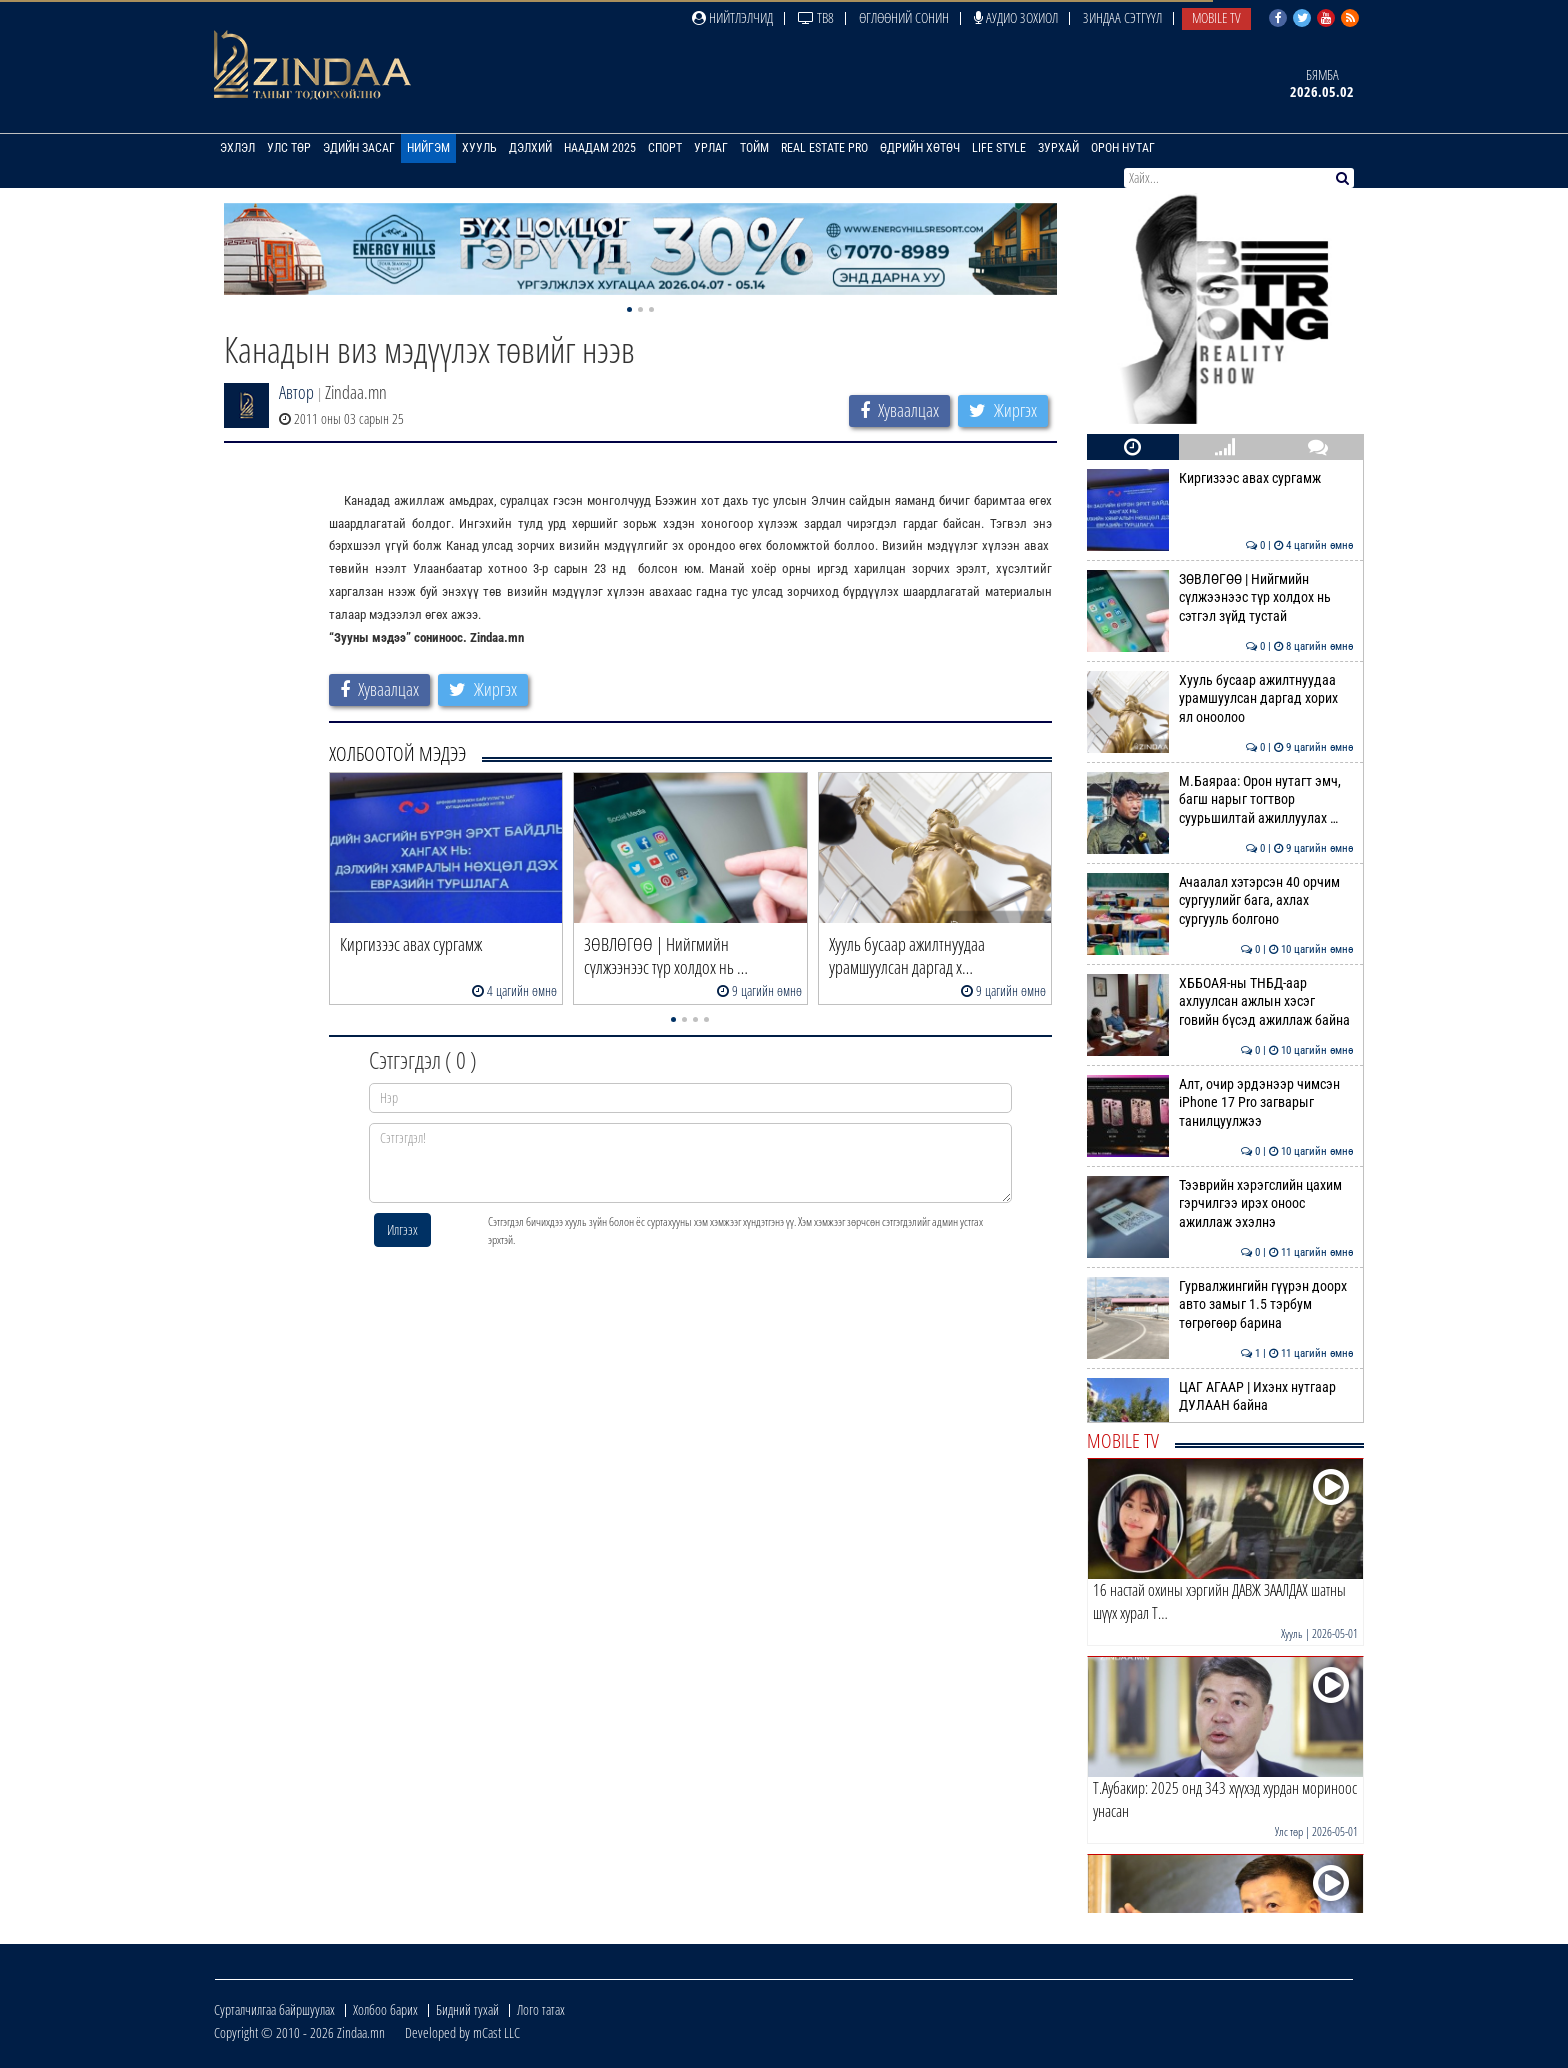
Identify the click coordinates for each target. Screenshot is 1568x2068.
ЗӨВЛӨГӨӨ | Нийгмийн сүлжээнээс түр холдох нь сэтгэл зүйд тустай (1220, 597)
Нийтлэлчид (732, 17)
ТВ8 (816, 17)
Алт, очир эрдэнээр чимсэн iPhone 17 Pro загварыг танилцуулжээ (1220, 1102)
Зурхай (1058, 148)
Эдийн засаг (359, 148)
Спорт (665, 148)
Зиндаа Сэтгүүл (1122, 17)
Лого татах (541, 2009)
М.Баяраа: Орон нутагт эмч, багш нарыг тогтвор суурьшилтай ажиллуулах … (1220, 799)
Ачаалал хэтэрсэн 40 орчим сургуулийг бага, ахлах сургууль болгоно (1220, 900)
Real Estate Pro (824, 148)
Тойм (754, 148)
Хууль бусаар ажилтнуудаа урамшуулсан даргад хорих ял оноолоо (1220, 698)
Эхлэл (237, 148)
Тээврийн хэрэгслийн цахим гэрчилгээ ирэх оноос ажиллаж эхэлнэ (1220, 1203)
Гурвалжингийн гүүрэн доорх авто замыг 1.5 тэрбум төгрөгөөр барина (1220, 1304)
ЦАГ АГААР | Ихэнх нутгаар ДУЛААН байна (1220, 1396)
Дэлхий (530, 148)
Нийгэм (428, 148)
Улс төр (289, 148)
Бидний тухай (467, 2009)
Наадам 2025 (600, 148)
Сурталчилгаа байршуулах (274, 2009)
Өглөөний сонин (904, 17)
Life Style (999, 148)
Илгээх (402, 1229)
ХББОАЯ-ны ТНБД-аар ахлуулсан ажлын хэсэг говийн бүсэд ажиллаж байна (1220, 1001)
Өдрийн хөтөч (920, 148)
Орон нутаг (1123, 148)
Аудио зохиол (1016, 17)
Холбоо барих (385, 2009)
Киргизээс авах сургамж (1220, 478)
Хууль (479, 148)
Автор (296, 392)
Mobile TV (1216, 17)
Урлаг (711, 148)
